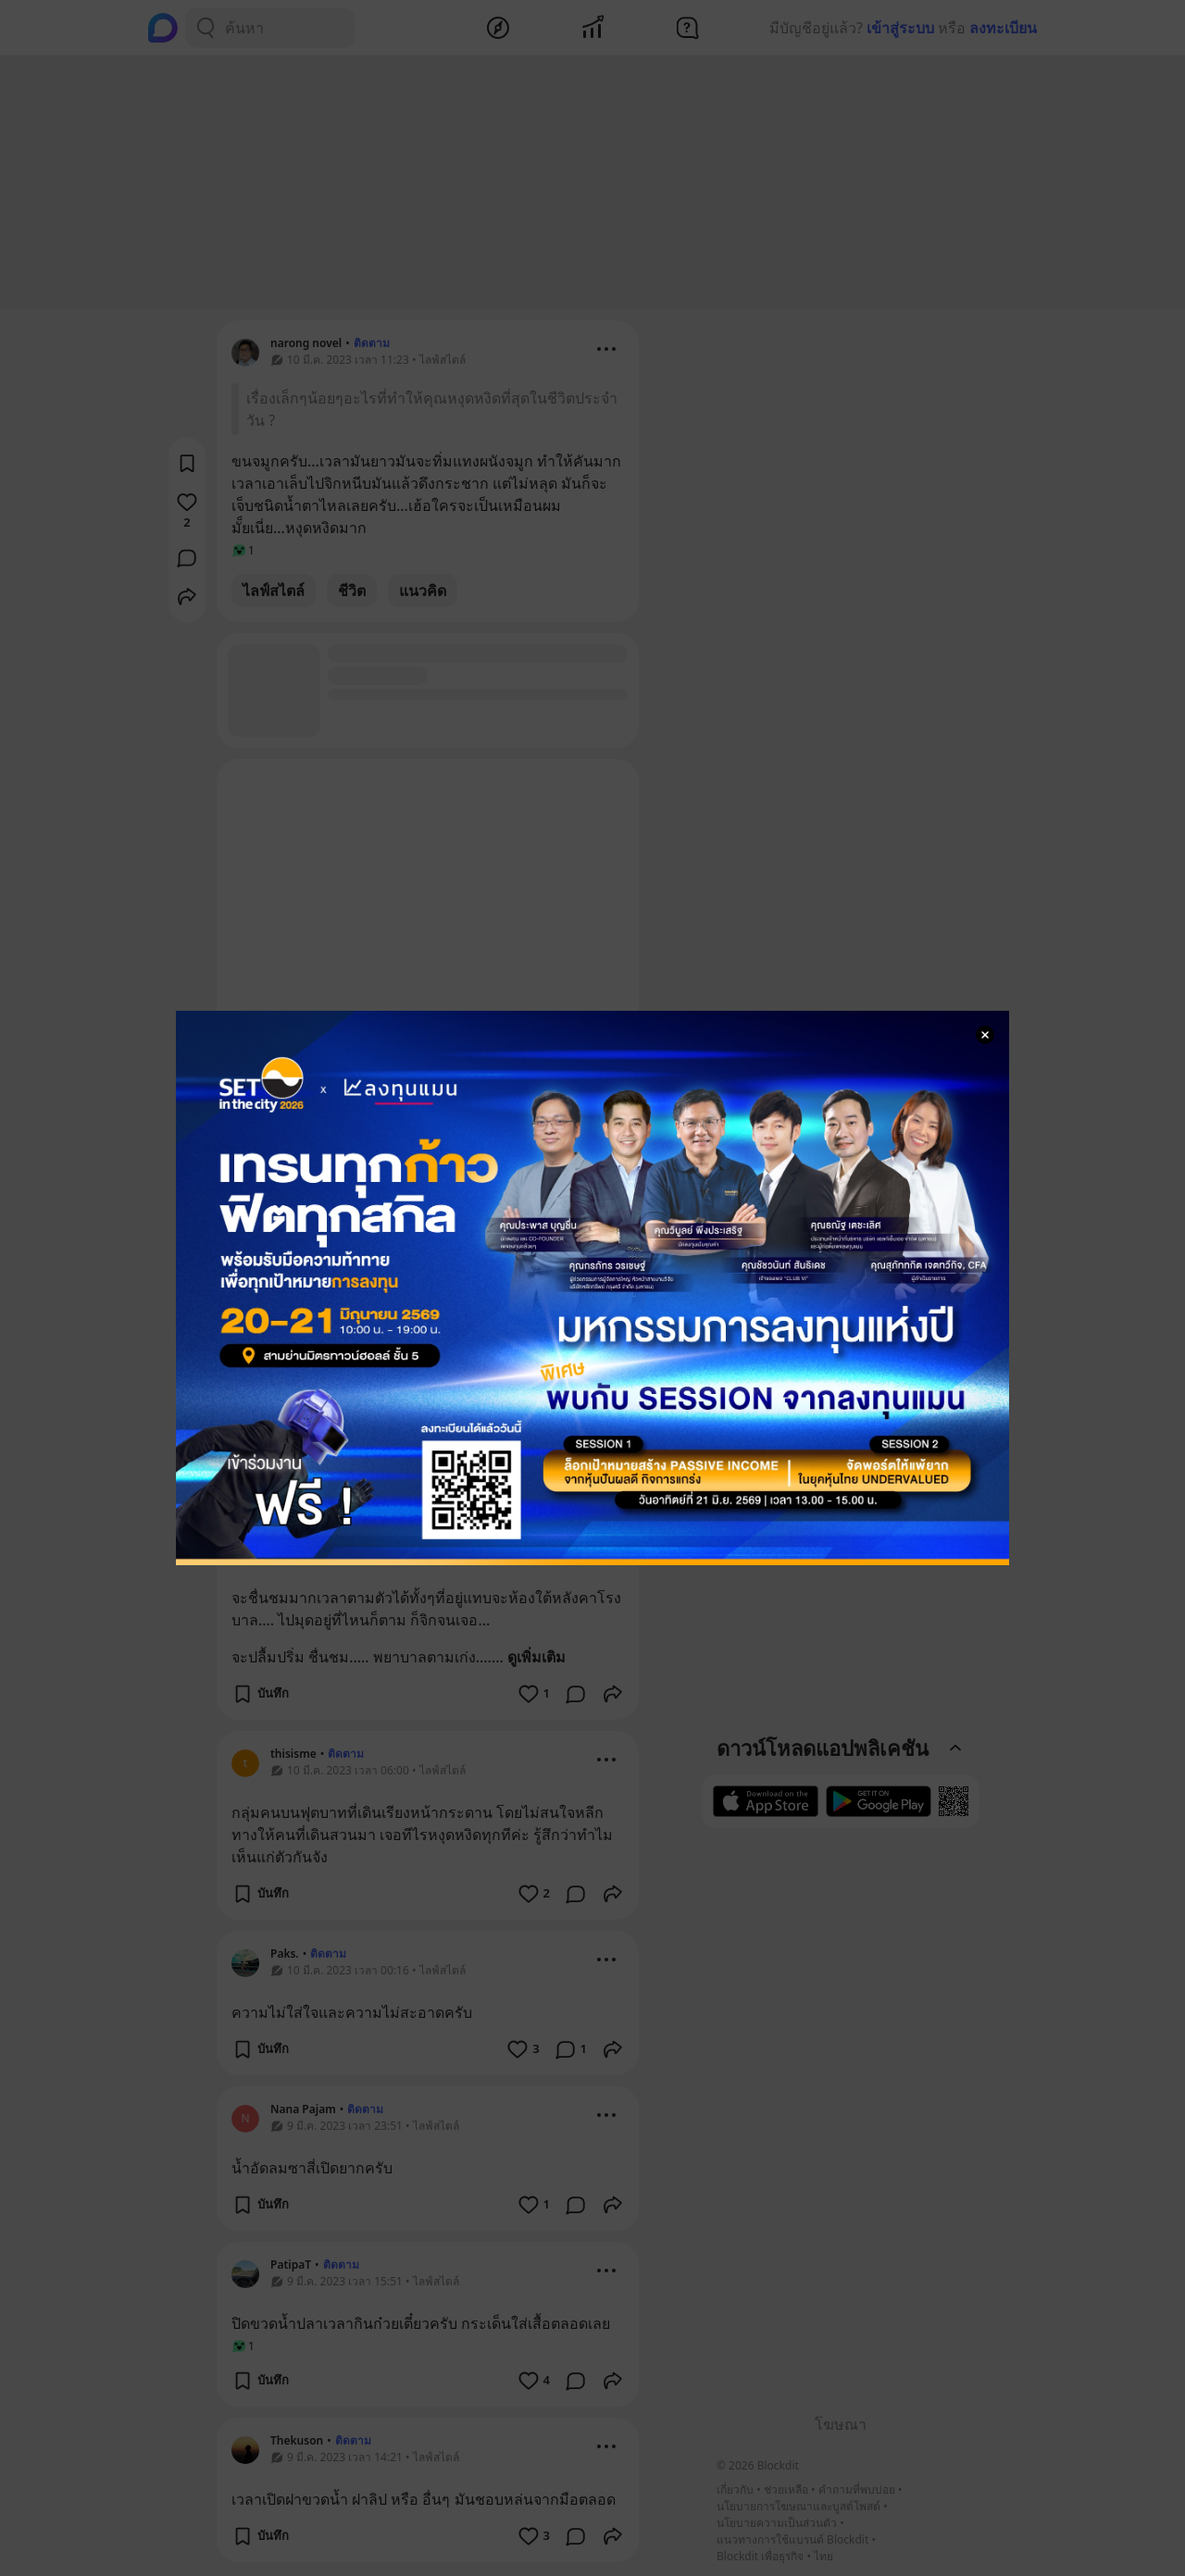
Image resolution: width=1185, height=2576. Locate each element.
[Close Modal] (985, 1035)
